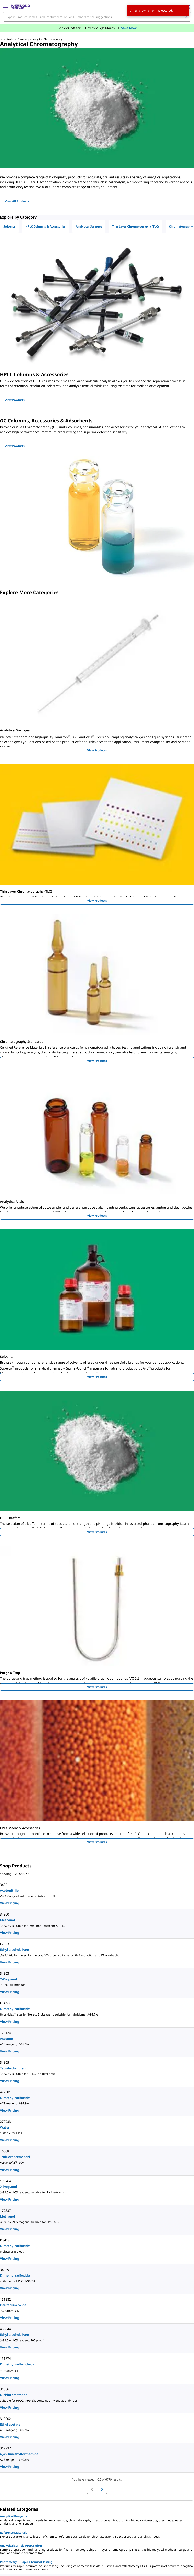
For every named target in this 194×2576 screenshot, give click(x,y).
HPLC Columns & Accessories (45, 226)
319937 (5, 2448)
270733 (5, 2121)
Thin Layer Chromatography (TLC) (135, 226)
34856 (4, 2389)
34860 (4, 1914)
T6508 (4, 2151)
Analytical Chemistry (18, 39)
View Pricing (9, 1903)
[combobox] (97, 17)
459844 (5, 2329)
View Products (97, 750)
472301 (5, 2092)
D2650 (5, 2003)
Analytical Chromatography (47, 39)
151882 (5, 2299)
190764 (5, 2181)
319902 (5, 2418)
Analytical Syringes (89, 226)
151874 (5, 2358)
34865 (4, 2062)
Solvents (9, 226)
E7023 (4, 1944)
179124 (5, 2033)
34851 (4, 1884)
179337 (5, 2210)
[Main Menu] (5, 7)
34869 (4, 2269)
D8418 (5, 2240)
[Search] (186, 16)
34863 (4, 1973)
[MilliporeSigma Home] (20, 6)
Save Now (129, 28)
